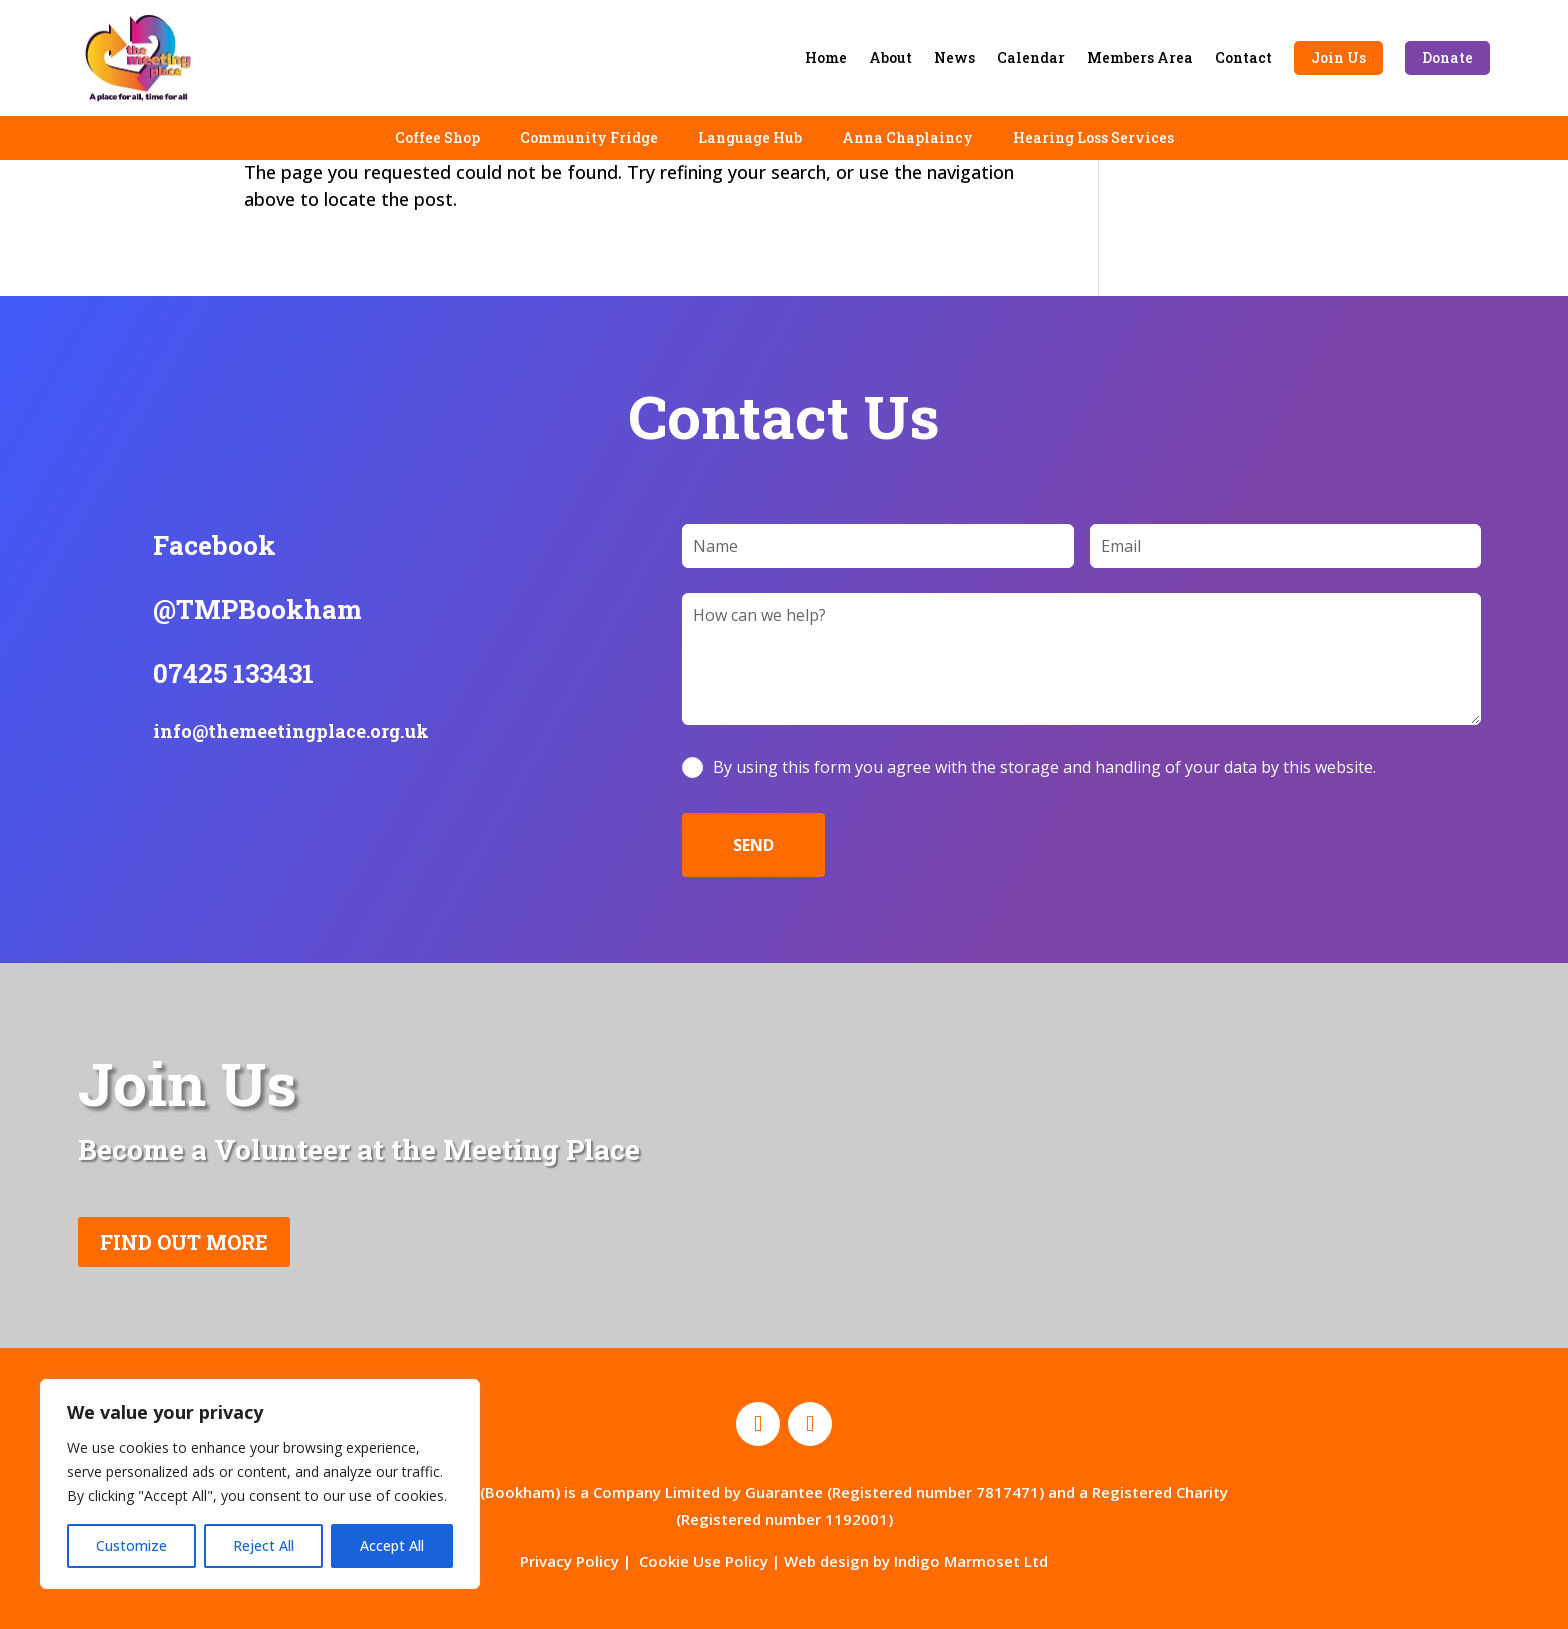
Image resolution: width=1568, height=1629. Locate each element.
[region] (260, 1484)
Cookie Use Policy (703, 1561)
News (954, 57)
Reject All (263, 1545)
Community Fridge (589, 137)
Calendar (1031, 57)
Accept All (392, 1545)
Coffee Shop (437, 137)
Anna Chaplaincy (907, 137)
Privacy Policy (569, 1561)
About (890, 57)
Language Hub (750, 137)
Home (826, 57)
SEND (753, 845)
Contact (1243, 57)
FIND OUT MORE (184, 1242)
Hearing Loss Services (1093, 137)
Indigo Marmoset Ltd (971, 1561)
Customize (131, 1545)
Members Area (1140, 57)
